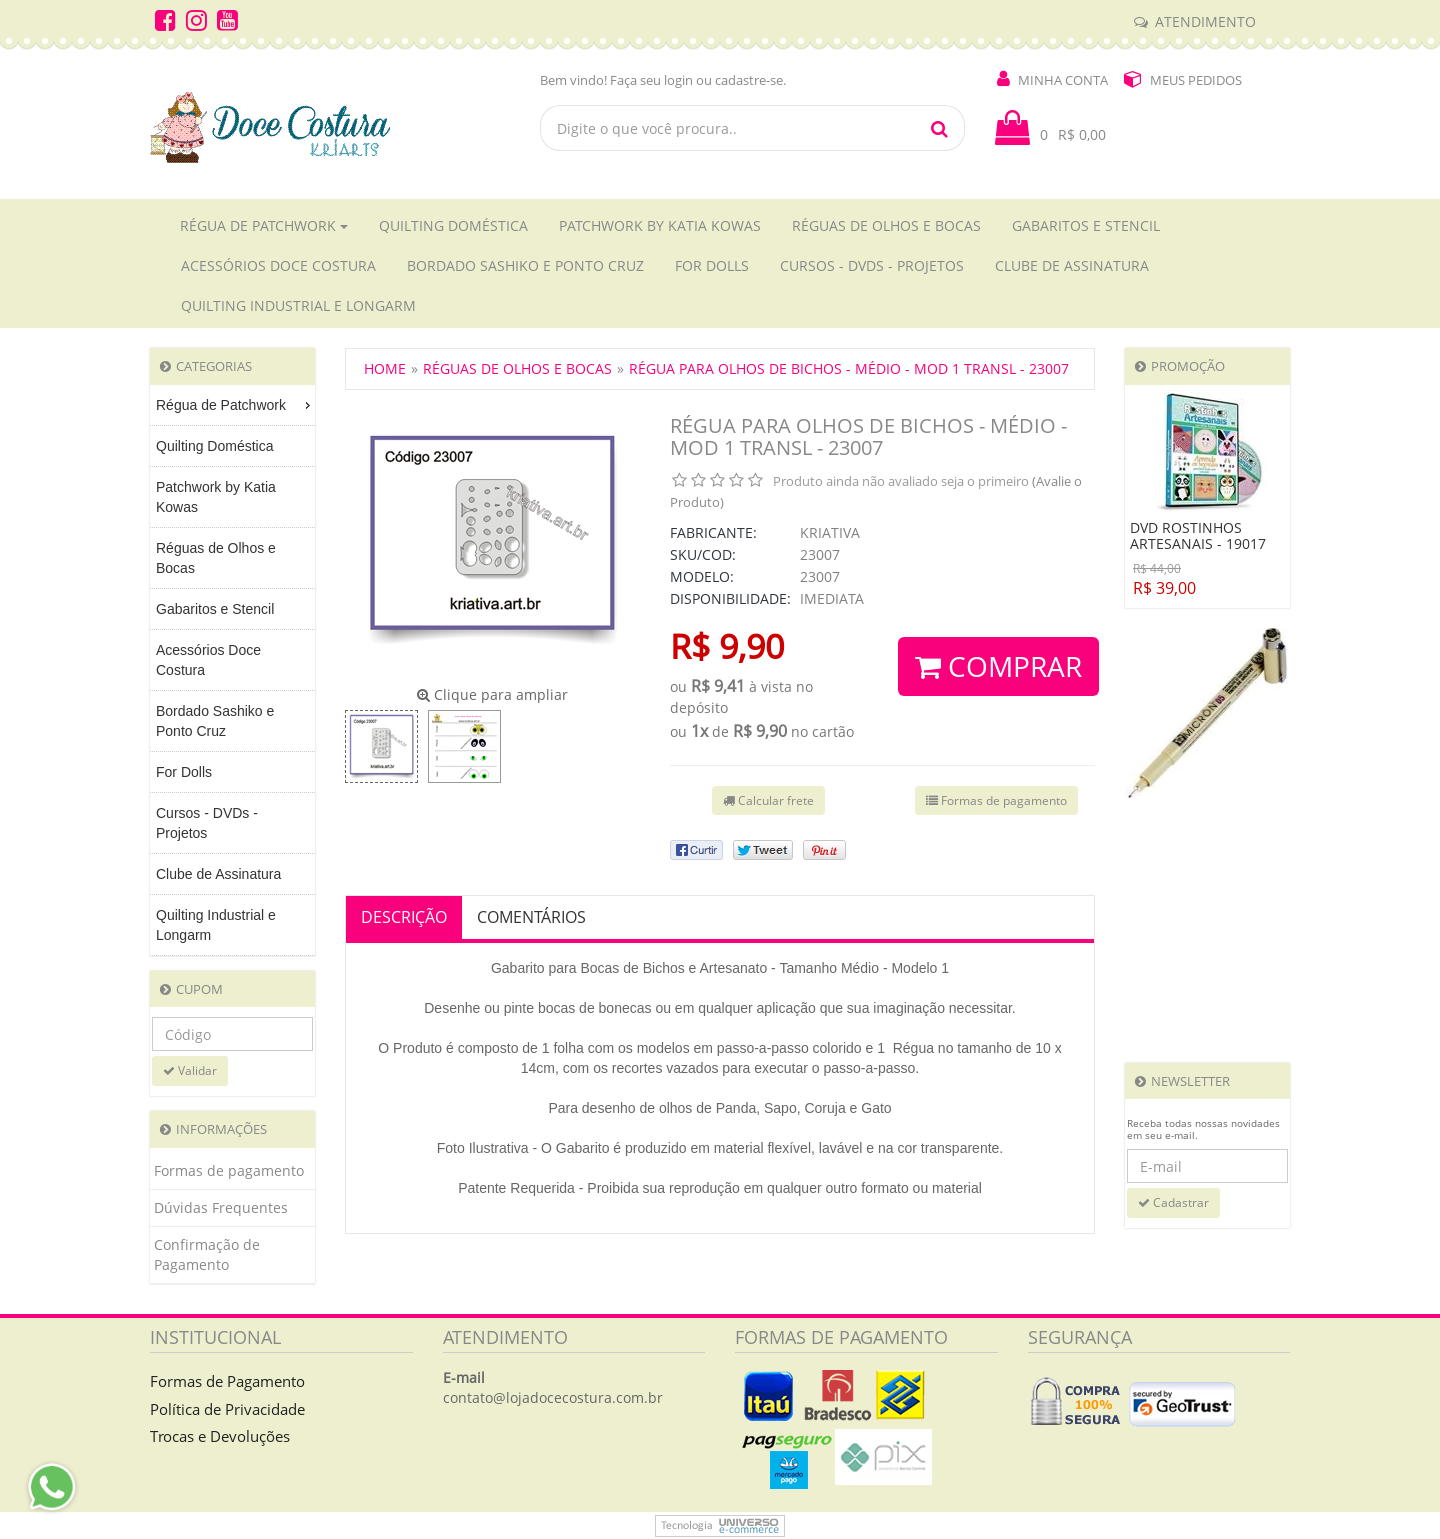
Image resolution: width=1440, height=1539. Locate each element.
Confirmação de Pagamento (207, 1254)
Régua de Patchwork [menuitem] (235, 405)
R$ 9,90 (727, 646)
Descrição (404, 917)
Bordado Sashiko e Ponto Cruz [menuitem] (215, 721)
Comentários (531, 917)
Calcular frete (768, 800)
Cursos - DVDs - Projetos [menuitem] (207, 823)
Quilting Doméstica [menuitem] (215, 446)
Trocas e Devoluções (220, 1436)
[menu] (232, 670)
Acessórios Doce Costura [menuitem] (208, 660)
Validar (190, 1070)
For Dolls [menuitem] (184, 772)
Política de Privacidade (227, 1409)
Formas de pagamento (229, 1170)
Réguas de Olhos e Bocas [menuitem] (216, 558)
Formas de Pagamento (227, 1381)
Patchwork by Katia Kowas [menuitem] (216, 497)
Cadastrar (1173, 1202)
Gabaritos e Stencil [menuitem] (215, 609)
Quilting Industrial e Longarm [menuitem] (216, 925)
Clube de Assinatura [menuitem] (218, 874)
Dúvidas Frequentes (221, 1207)
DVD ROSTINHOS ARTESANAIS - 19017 (1198, 536)
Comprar (998, 666)
